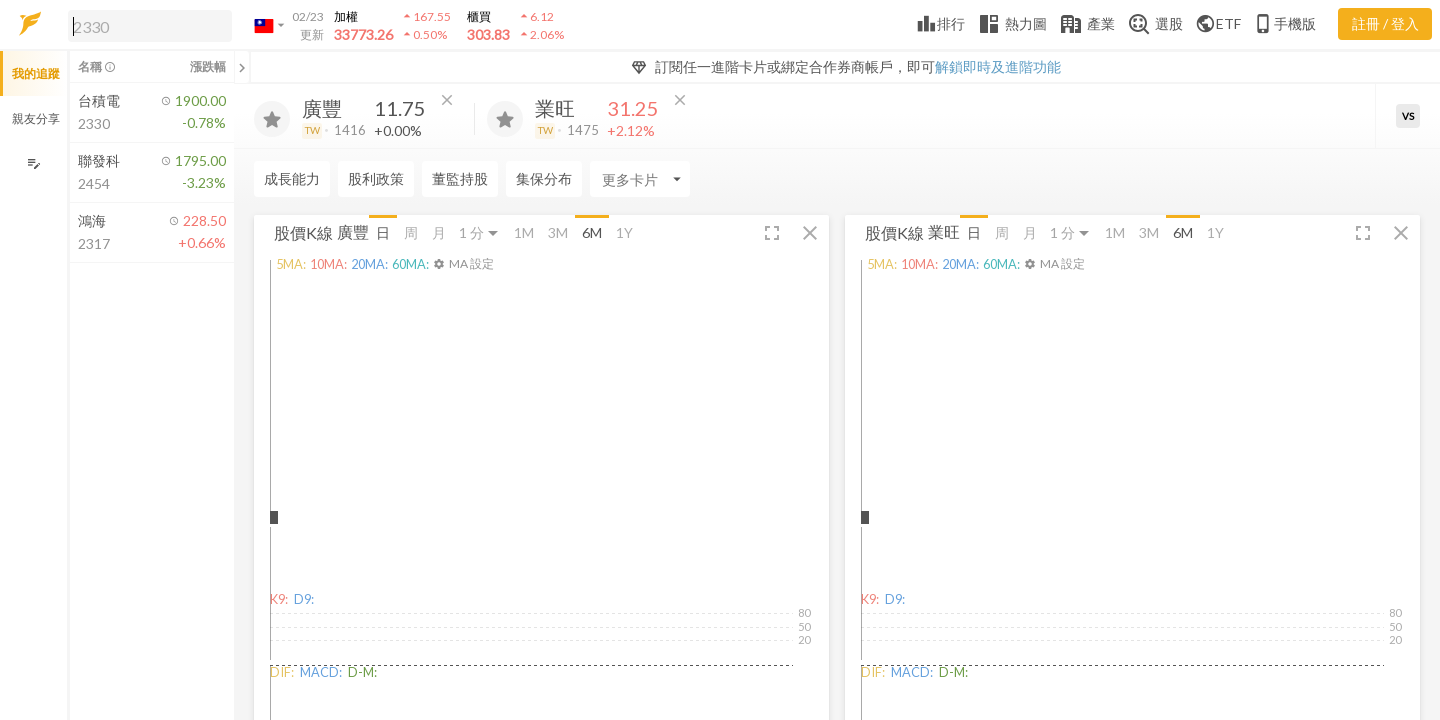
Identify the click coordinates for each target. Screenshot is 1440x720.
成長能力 (292, 178)
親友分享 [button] (36, 118)
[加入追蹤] (272, 119)
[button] (146, 25)
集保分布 (544, 178)
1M (524, 232)
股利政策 (376, 178)
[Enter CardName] (640, 179)
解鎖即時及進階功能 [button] (998, 66)
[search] (150, 26)
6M (592, 232)
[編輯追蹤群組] (33, 163)
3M (558, 232)
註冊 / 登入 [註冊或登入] (1385, 23)
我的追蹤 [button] (36, 73)
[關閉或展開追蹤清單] (242, 67)
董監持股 (460, 178)
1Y (624, 232)
